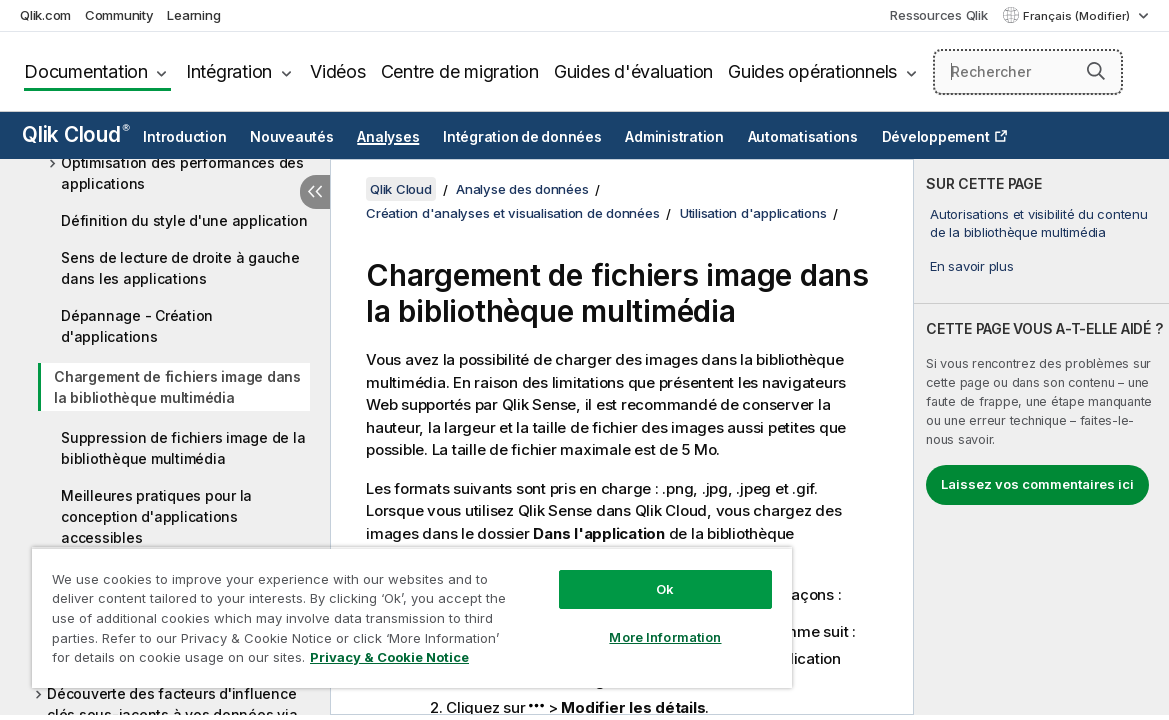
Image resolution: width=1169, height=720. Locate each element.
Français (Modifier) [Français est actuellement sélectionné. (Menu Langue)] (1078, 16)
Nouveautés (292, 137)
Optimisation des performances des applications (182, 173)
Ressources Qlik (938, 15)
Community (119, 15)
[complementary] (1041, 437)
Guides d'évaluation (633, 71)
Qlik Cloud (76, 134)
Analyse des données (522, 189)
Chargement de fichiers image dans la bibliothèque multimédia (177, 387)
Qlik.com (45, 15)
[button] (1096, 71)
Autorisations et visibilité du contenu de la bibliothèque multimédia (1039, 223)
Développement (936, 137)
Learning (193, 15)
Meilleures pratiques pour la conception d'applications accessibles (156, 516)
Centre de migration (460, 71)
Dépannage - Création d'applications (137, 326)
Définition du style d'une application (184, 220)
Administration (674, 137)
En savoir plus (972, 266)
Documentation (86, 71)
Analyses (388, 137)
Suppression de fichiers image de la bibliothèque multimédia (183, 448)
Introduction (184, 137)
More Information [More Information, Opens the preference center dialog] (596, 622)
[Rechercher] (1028, 72)
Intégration (229, 71)
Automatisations (803, 137)
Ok (596, 574)
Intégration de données (522, 137)
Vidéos (338, 71)
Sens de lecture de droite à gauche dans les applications (180, 268)
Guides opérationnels (812, 71)
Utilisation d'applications (753, 213)
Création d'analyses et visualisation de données (512, 213)
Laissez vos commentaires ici (1037, 484)
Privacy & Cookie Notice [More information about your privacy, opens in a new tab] (193, 661)
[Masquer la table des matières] (315, 192)
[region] (371, 610)
